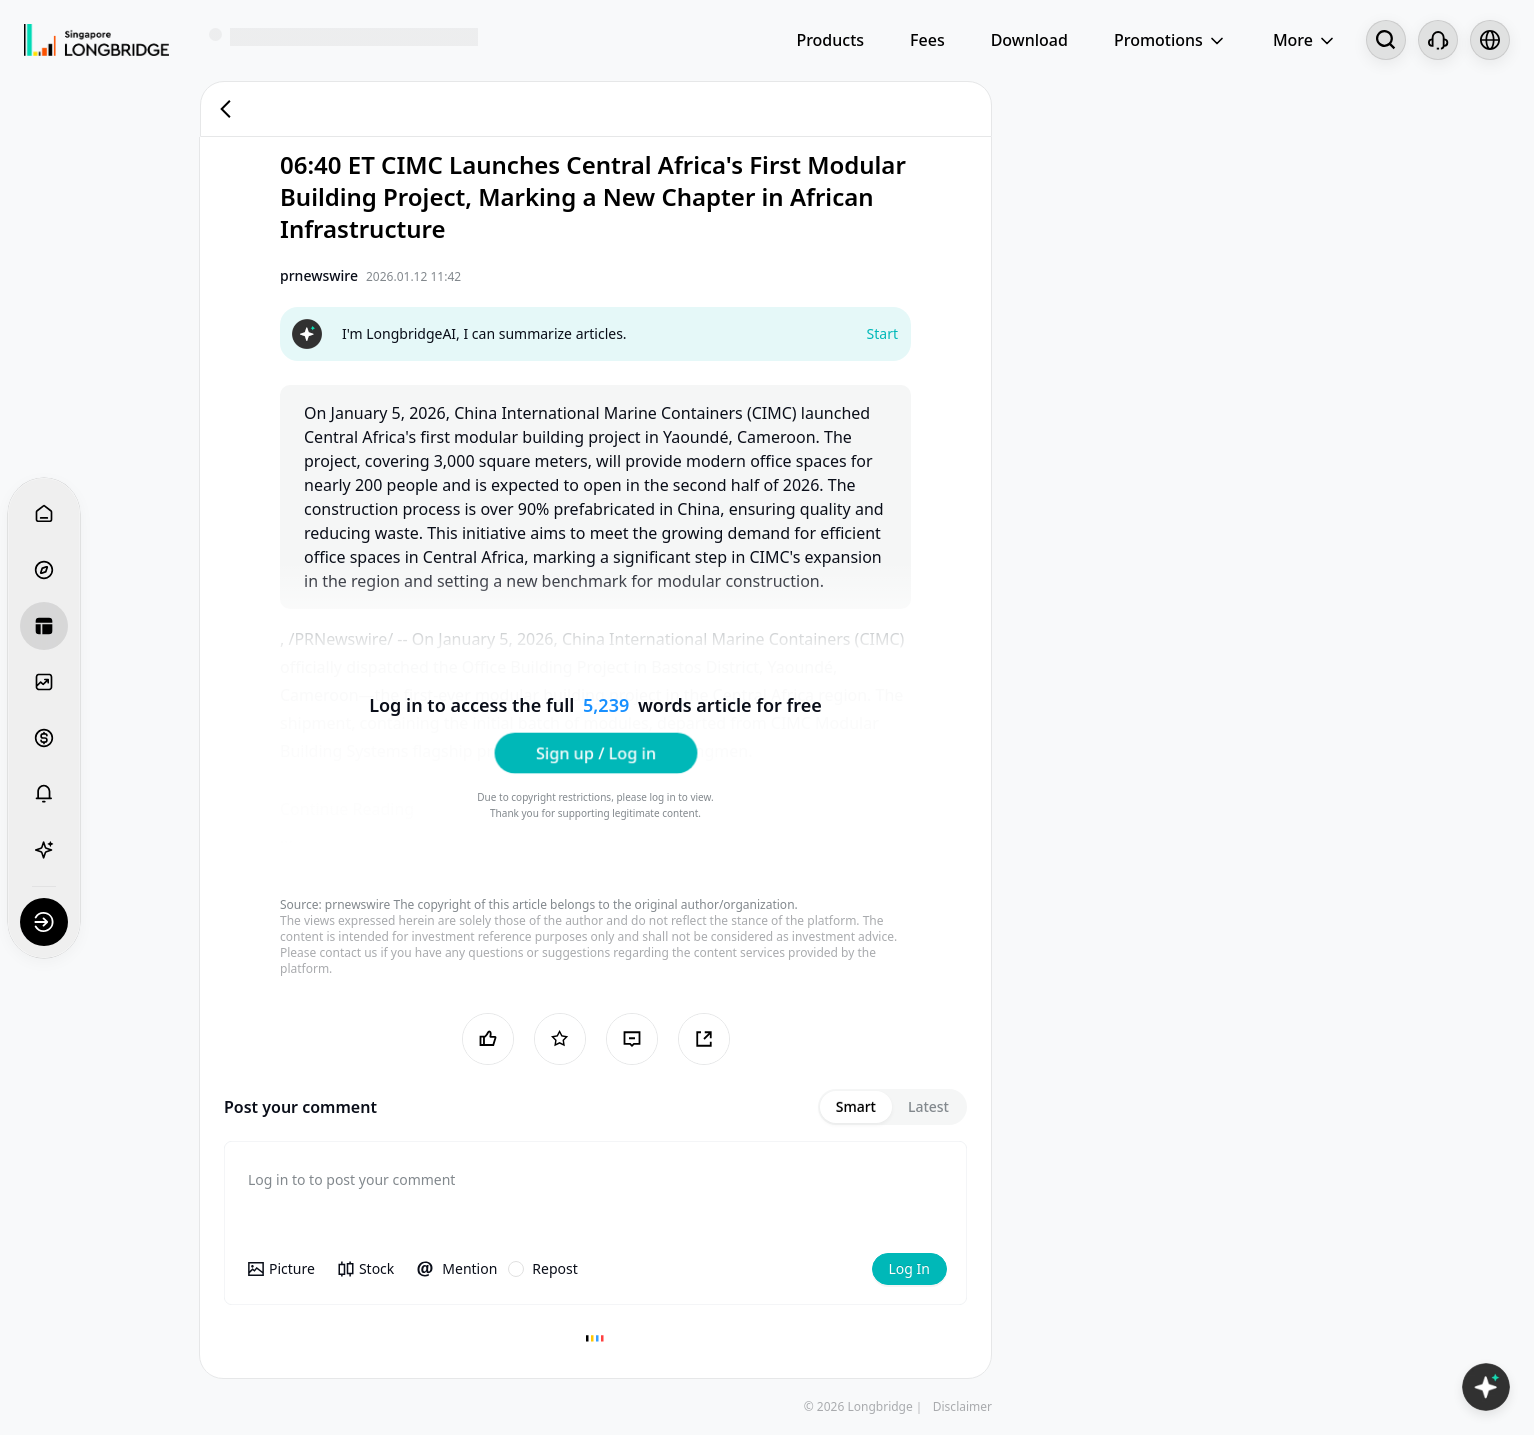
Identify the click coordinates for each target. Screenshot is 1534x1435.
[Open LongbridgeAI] (1486, 1387)
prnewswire (357, 904)
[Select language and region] (1490, 40)
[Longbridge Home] (96, 40)
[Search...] (1386, 40)
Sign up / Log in (595, 752)
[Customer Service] (1438, 40)
